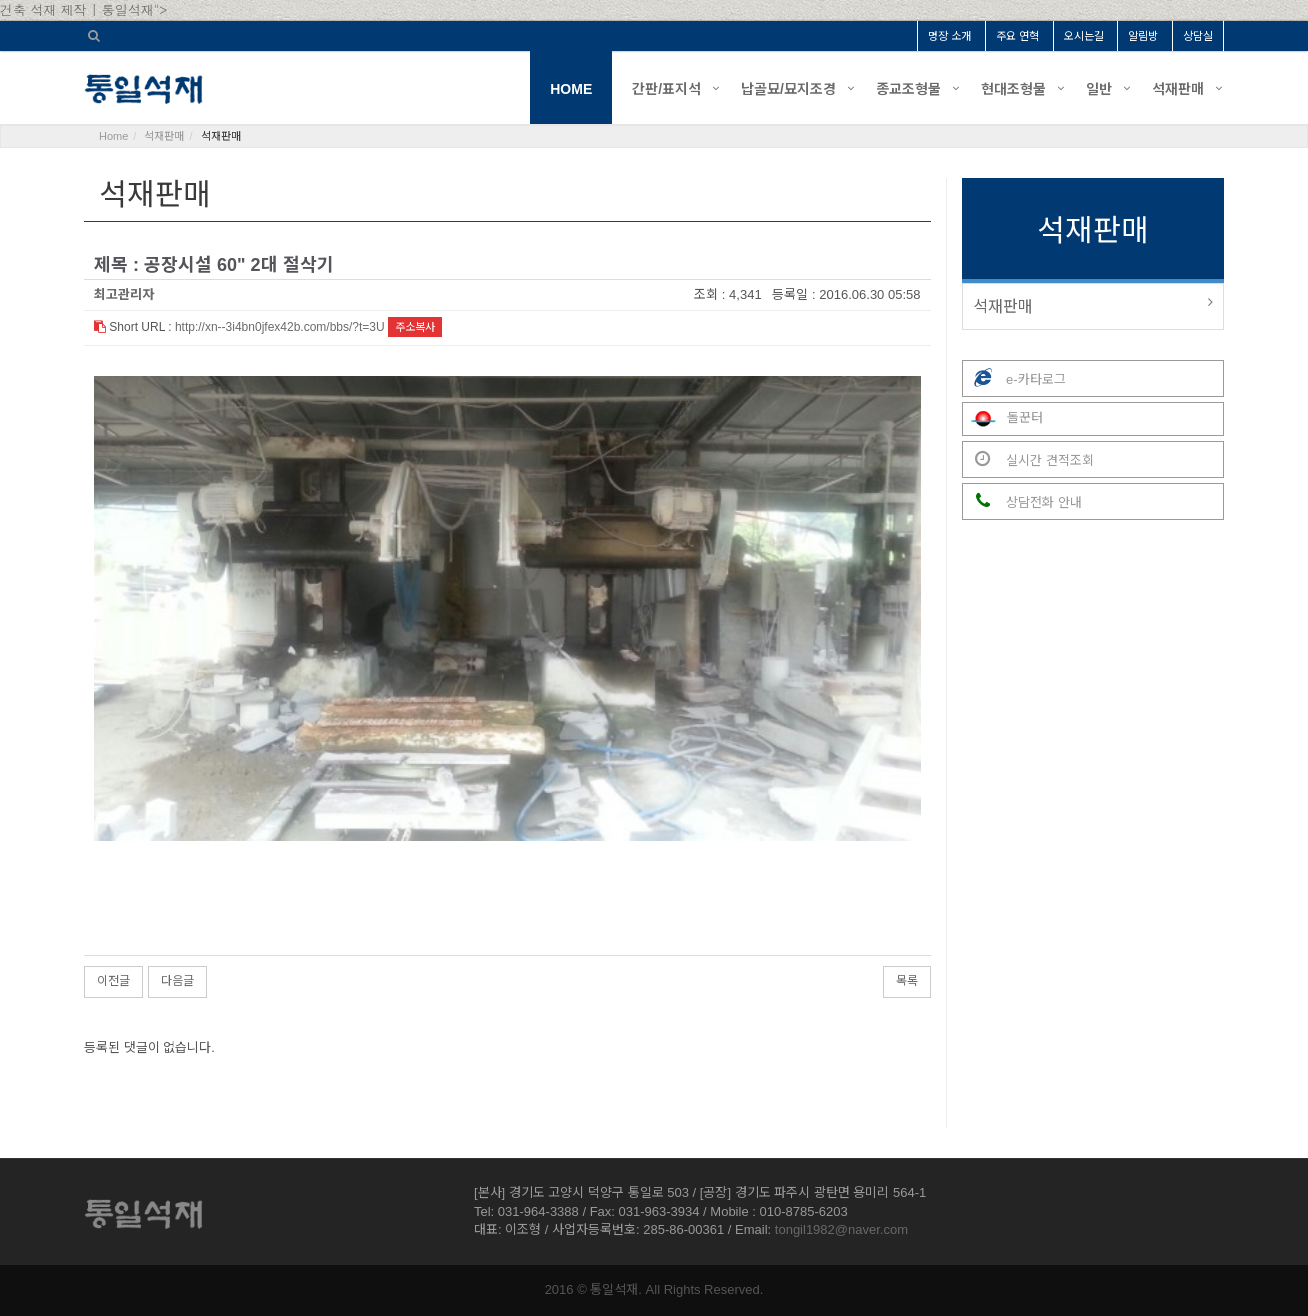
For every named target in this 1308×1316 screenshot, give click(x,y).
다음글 (177, 981)
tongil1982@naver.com (841, 1229)
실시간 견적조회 (1028, 459)
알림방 (1143, 36)
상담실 (1198, 36)
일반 (1099, 89)
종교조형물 (908, 89)
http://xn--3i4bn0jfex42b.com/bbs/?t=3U (280, 327)
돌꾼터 (1003, 419)
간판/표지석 (666, 89)
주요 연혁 (1017, 36)
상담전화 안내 (1022, 501)
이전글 (113, 981)
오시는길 (1084, 36)
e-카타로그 (1014, 378)
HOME (571, 89)
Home (113, 136)
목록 (907, 981)
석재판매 (1178, 89)
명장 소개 (949, 36)
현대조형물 (1013, 89)
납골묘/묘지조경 (788, 89)
